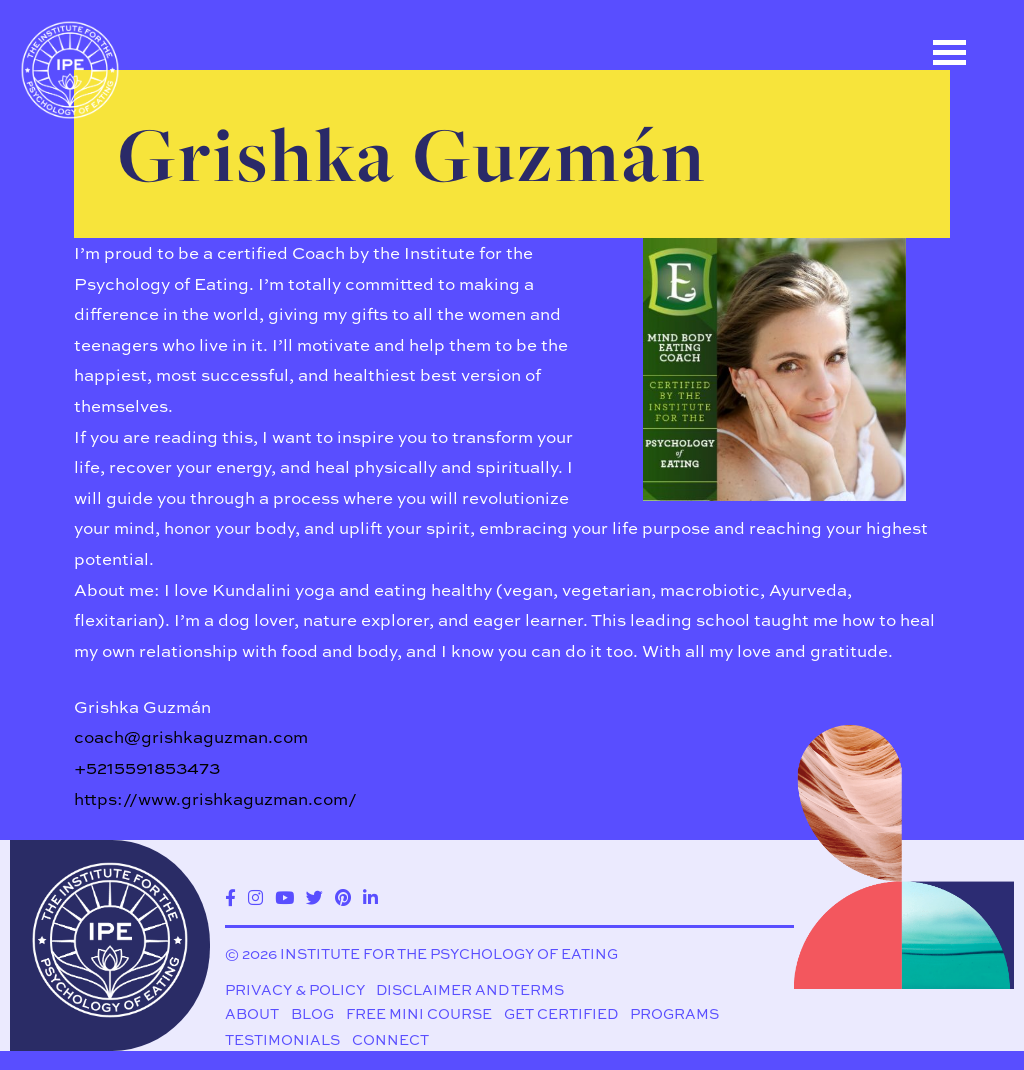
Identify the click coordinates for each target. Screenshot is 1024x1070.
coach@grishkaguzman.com (191, 736)
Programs (674, 1014)
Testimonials (282, 1039)
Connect (390, 1039)
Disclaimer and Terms (470, 990)
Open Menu (949, 52)
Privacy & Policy (295, 990)
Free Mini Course (419, 1014)
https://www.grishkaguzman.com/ (215, 798)
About (252, 1014)
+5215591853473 (147, 767)
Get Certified (561, 1014)
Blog (312, 1014)
